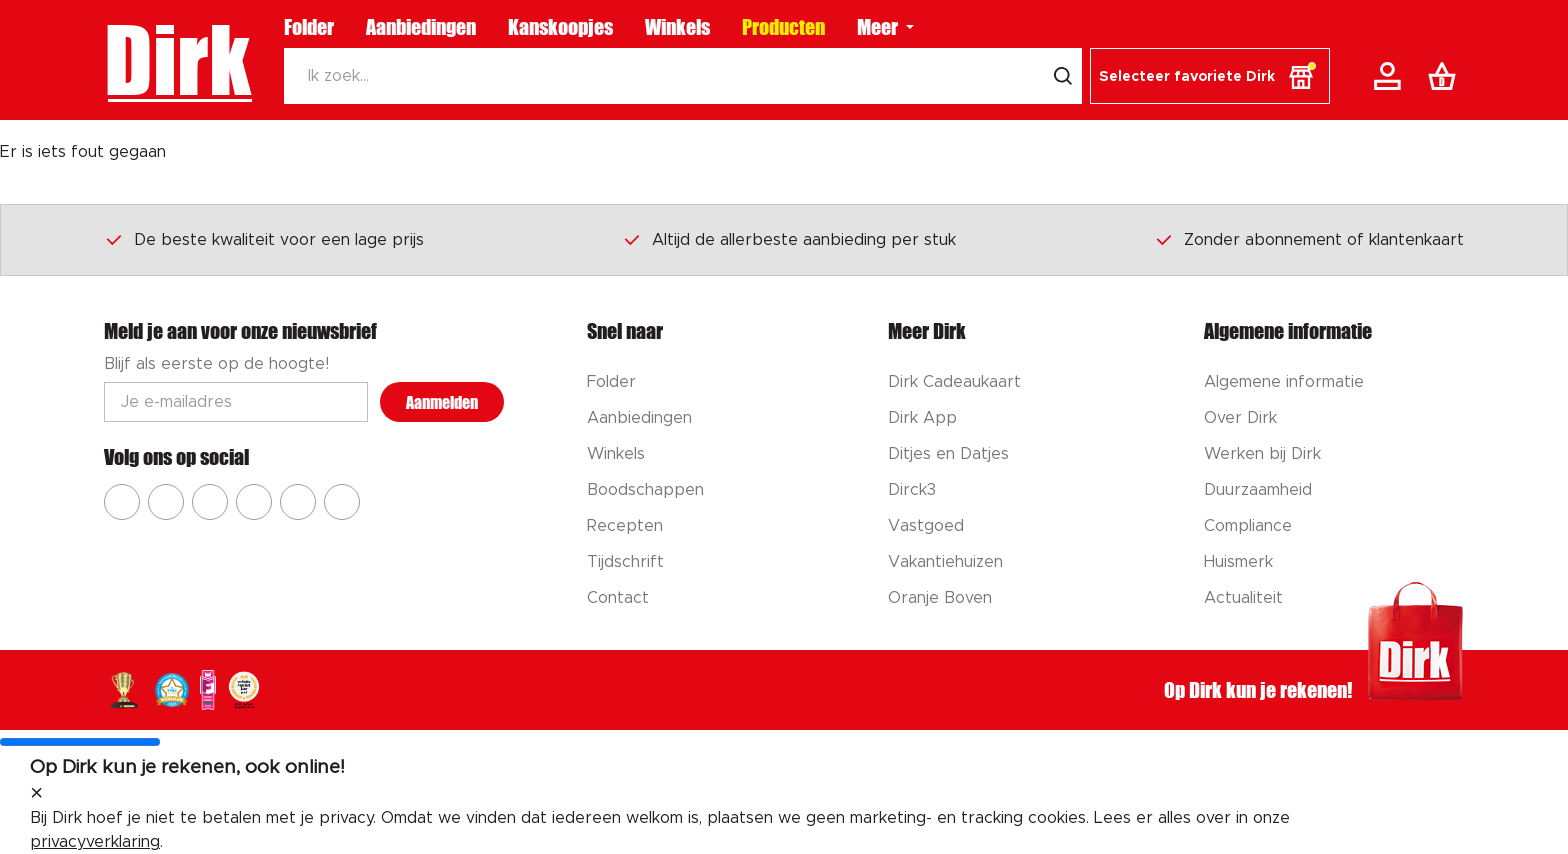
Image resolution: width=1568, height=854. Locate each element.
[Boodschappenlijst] (1446, 76)
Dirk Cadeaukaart (954, 382)
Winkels (677, 27)
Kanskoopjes (560, 27)
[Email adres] (236, 402)
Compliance (1248, 526)
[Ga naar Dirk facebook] (122, 502)
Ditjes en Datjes (948, 454)
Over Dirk (1240, 418)
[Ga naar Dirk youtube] (210, 502)
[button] (1210, 76)
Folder (309, 27)
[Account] (1391, 76)
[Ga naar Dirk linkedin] (342, 502)
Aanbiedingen (421, 27)
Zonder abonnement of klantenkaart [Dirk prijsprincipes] (1309, 239)
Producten (783, 27)
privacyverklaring (95, 842)
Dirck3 (912, 490)
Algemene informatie (1284, 382)
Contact (618, 598)
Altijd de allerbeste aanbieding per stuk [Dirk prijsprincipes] (789, 239)
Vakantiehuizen (945, 562)
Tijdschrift (625, 562)
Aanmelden (442, 402)
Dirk (177, 60)
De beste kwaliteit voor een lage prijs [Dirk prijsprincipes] (264, 239)
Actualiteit (1243, 598)
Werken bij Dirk (1262, 454)
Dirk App (922, 418)
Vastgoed (926, 526)
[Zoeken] (664, 76)
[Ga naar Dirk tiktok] (298, 502)
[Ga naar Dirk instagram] (166, 502)
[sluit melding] (36, 794)
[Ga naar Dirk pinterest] (254, 502)
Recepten (625, 526)
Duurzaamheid (1258, 490)
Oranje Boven (940, 598)
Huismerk (1238, 562)
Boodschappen (645, 490)
